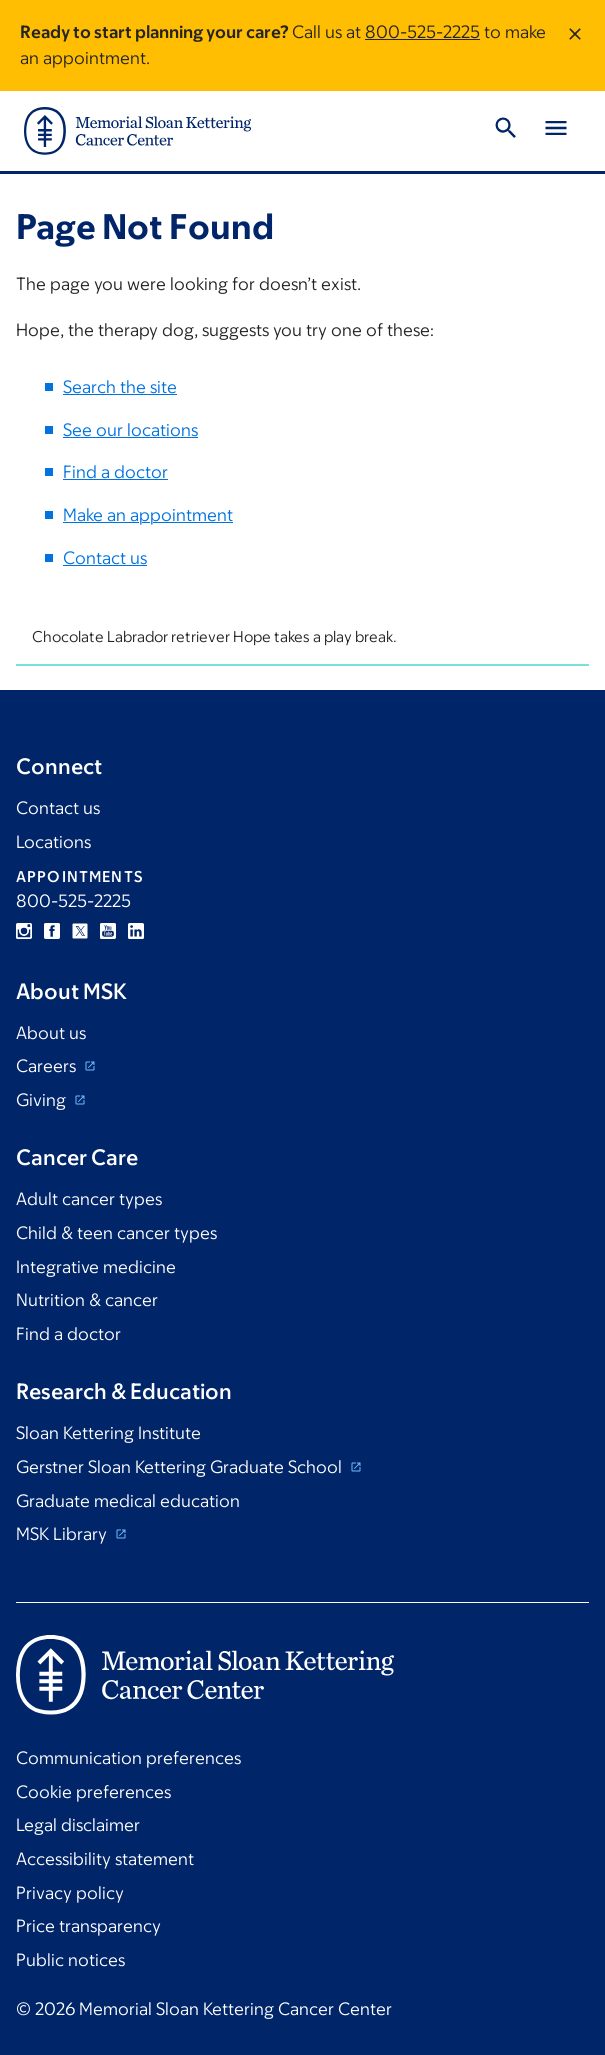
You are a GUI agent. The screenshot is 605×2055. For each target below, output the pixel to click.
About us (51, 1033)
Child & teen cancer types (116, 1233)
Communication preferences (128, 1758)
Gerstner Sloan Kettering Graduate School (181, 1467)
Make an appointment (148, 515)
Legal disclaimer (78, 1825)
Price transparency (88, 1926)
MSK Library (63, 1534)
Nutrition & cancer (87, 1300)
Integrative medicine (96, 1267)
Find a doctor (115, 472)
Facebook (52, 931)
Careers (48, 1066)
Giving (43, 1100)
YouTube (108, 931)
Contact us (105, 557)
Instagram (24, 931)
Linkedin (136, 931)
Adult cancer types (89, 1199)
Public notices (70, 1960)
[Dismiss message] (575, 45)
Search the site (120, 387)
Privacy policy (70, 1893)
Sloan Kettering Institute (108, 1433)
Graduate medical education (128, 1501)
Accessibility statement (105, 1859)
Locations (53, 842)
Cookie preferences (93, 1792)
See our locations (130, 430)
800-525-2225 (422, 32)
